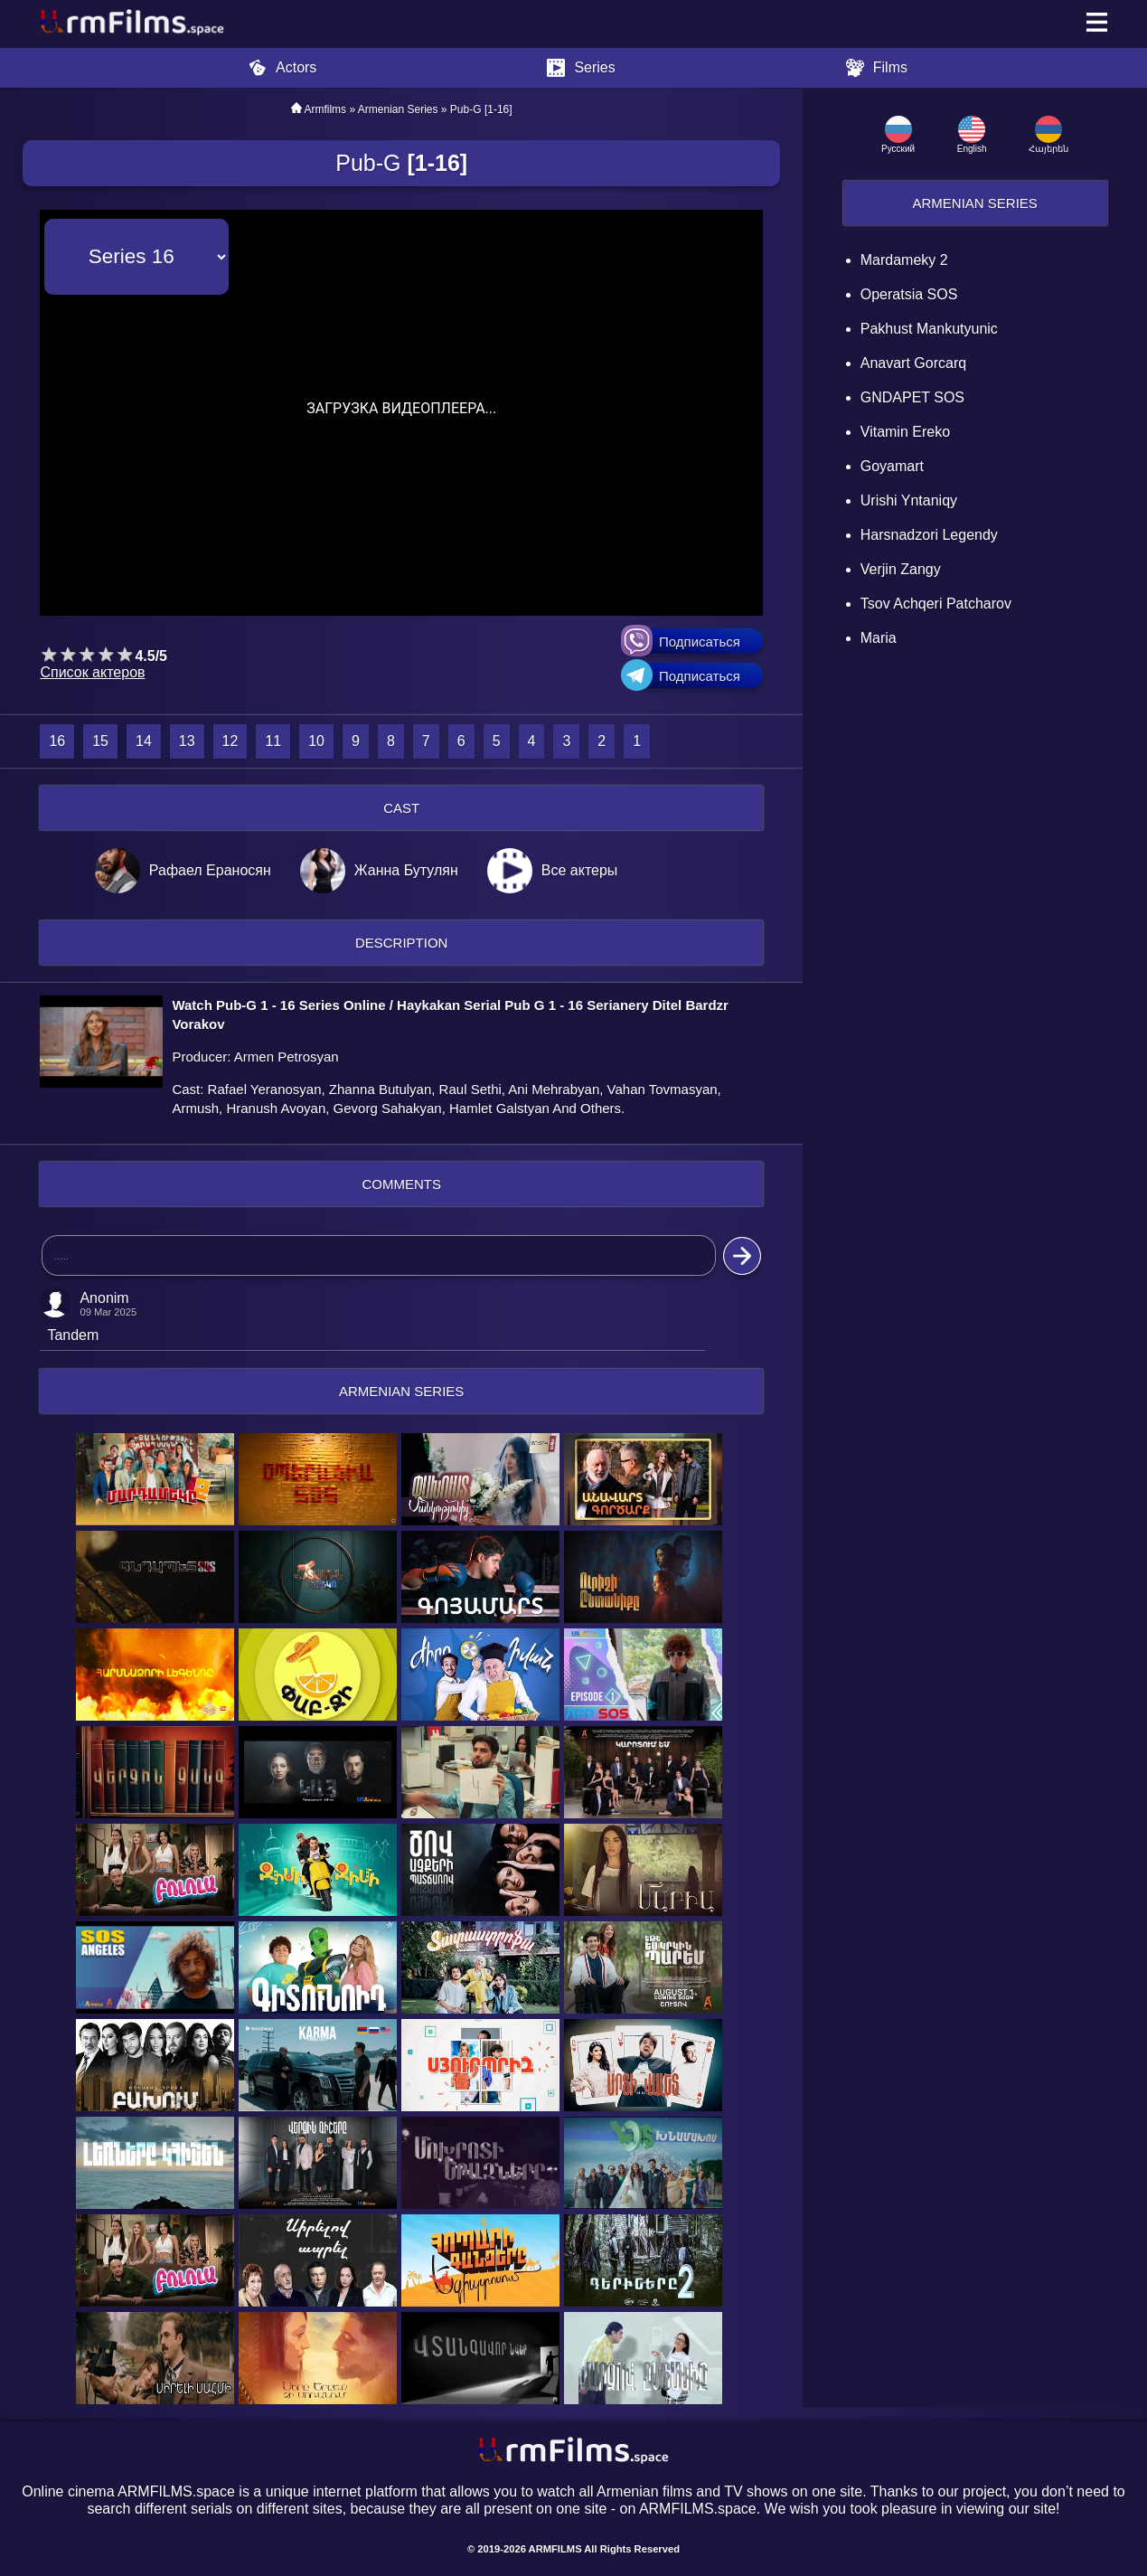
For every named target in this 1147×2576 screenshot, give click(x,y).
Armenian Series (974, 203)
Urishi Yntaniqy (908, 500)
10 (316, 741)
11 (273, 741)
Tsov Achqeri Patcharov (935, 603)
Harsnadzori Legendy (929, 535)
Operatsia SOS (909, 294)
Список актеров (92, 672)
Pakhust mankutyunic (929, 328)
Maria (878, 638)
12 (230, 741)
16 (57, 741)
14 (144, 741)
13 (187, 741)
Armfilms (325, 109)
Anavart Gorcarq (913, 363)
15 (100, 741)
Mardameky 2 (904, 260)
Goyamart (892, 466)
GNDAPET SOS (912, 397)
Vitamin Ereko (905, 431)
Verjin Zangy (900, 569)
